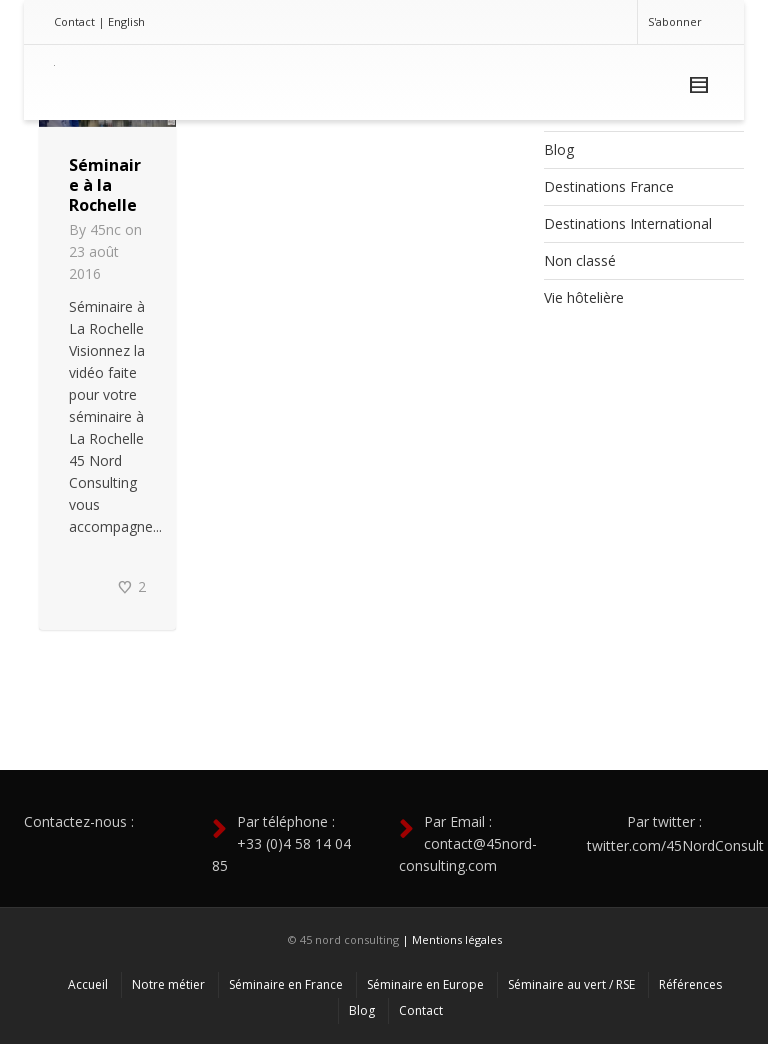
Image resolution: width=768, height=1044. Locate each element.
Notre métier (168, 984)
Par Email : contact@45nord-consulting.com (468, 843)
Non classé (580, 260)
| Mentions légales (452, 939)
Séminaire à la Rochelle (105, 185)
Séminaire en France (286, 984)
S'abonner (675, 21)
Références (690, 984)
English (126, 21)
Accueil (88, 984)
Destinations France (609, 186)
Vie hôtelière (584, 297)
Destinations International (628, 223)
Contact (74, 21)
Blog (559, 149)
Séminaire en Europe (425, 984)
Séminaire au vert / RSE (571, 984)
